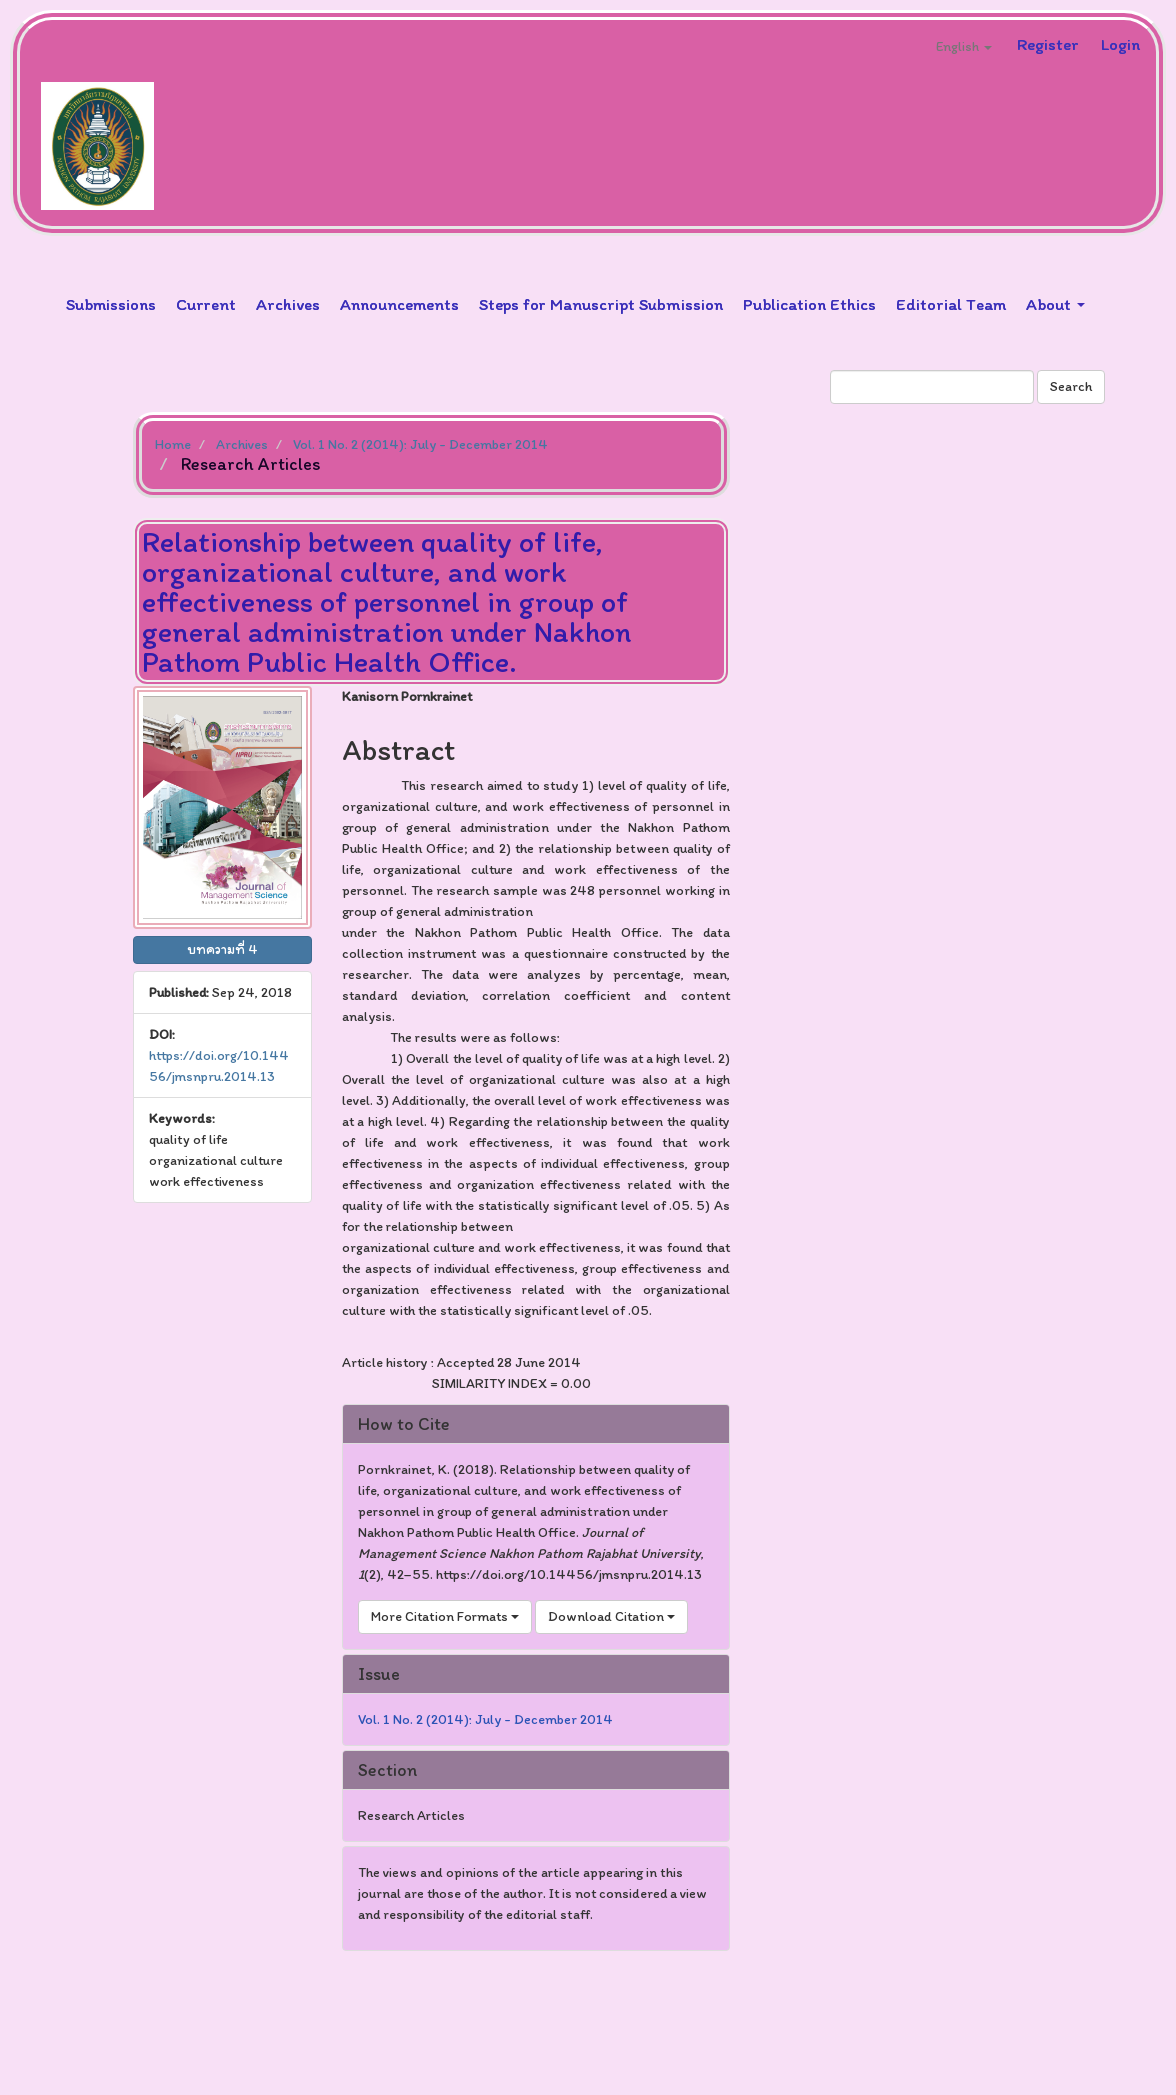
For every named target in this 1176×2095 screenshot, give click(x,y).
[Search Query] (932, 387)
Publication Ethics (809, 304)
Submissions (111, 304)
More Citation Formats (445, 1616)
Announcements (399, 304)
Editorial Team (951, 304)
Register (1048, 44)
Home (173, 444)
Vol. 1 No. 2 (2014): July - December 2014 (420, 444)
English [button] (964, 46)
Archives (288, 304)
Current (206, 304)
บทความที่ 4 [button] (222, 949)
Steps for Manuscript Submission (601, 304)
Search (1071, 386)
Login (1120, 44)
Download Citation (611, 1616)
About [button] (1055, 304)
